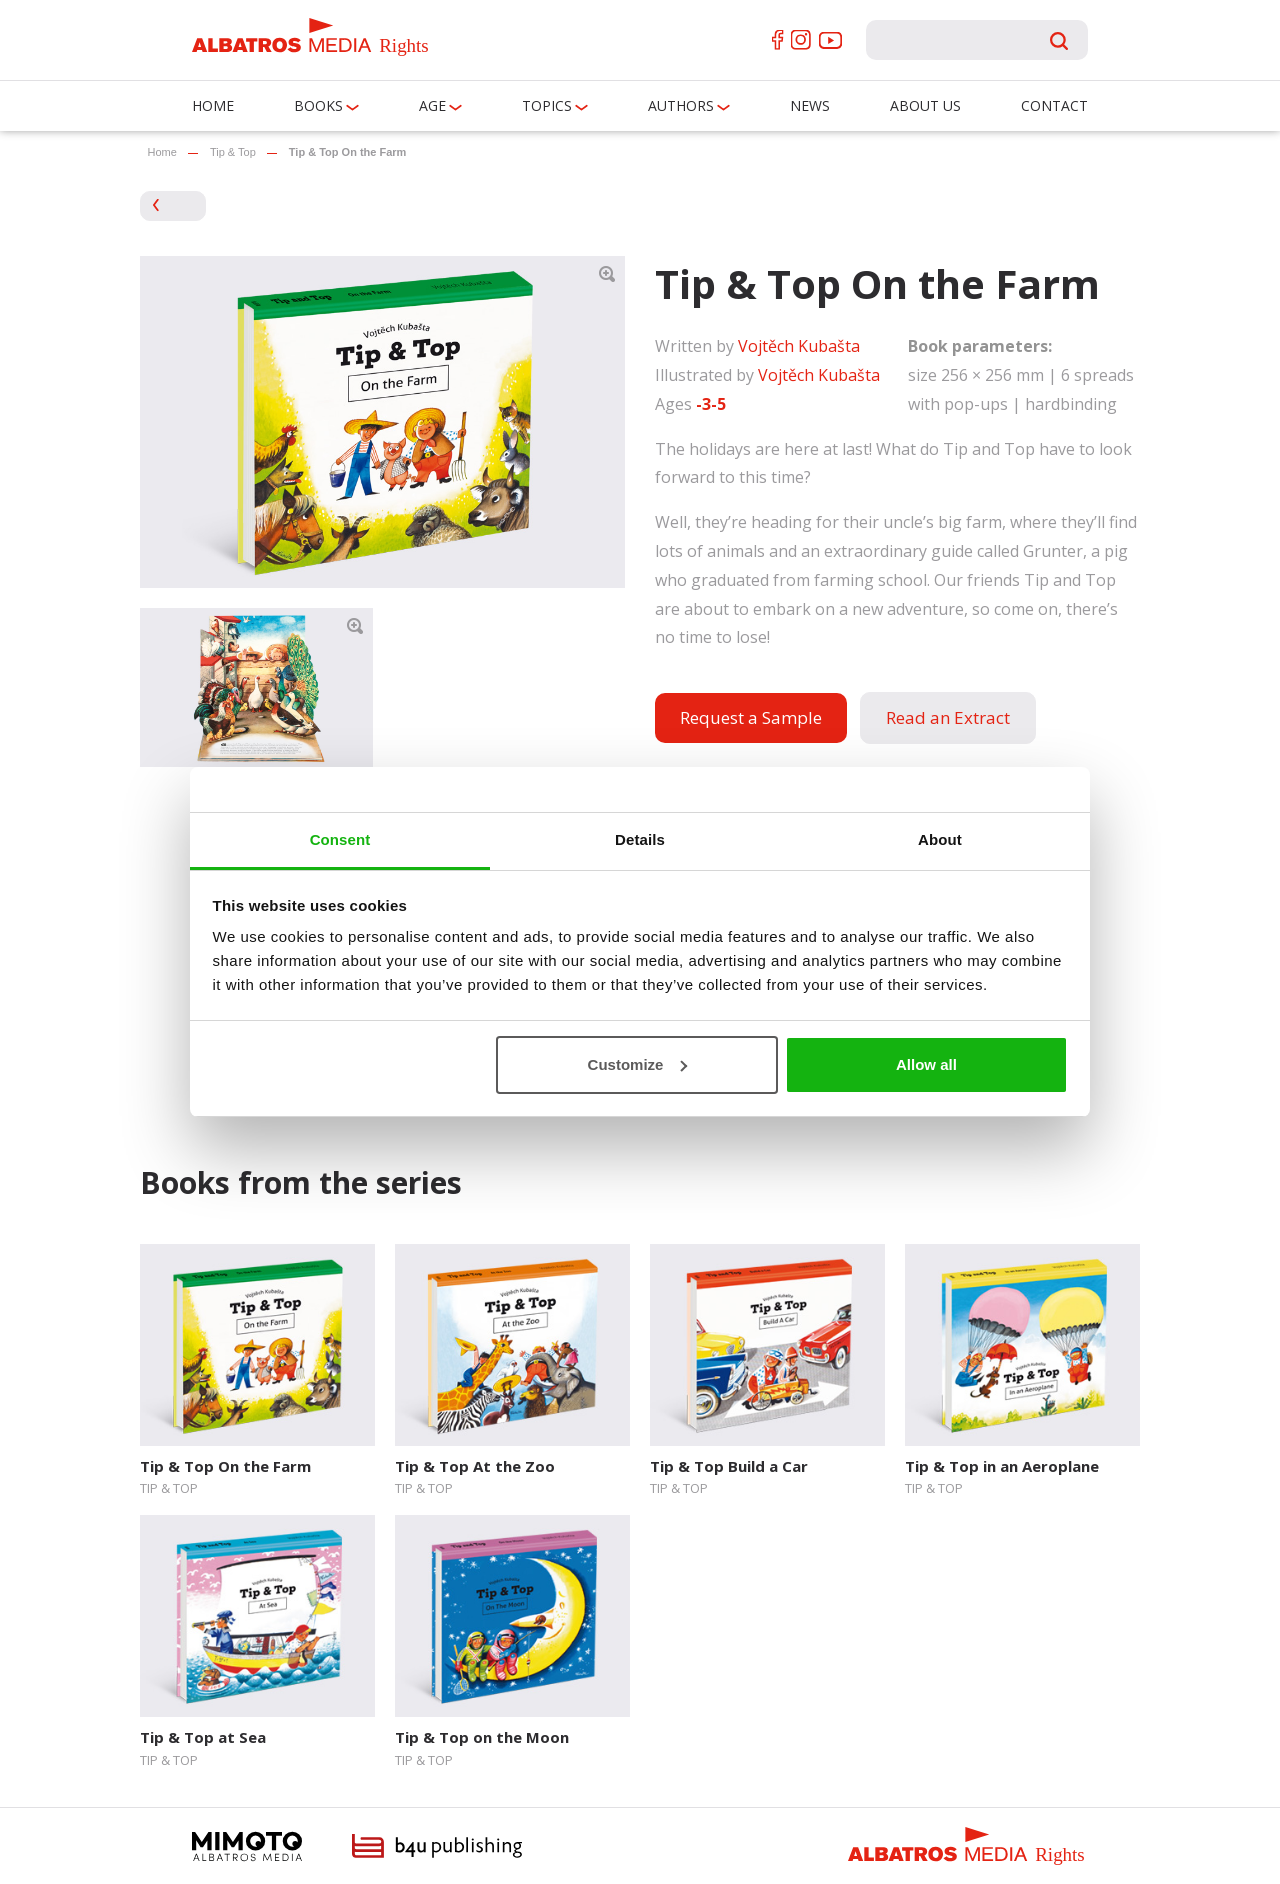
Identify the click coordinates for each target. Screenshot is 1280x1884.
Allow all (926, 1064)
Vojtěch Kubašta (799, 346)
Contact (1054, 105)
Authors (681, 105)
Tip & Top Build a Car (729, 1466)
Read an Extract (948, 717)
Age (432, 105)
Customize (638, 1064)
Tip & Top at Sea (203, 1737)
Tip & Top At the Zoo (475, 1466)
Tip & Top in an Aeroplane (1002, 1466)
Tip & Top (233, 152)
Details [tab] (640, 839)
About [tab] (940, 839)
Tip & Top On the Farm (225, 1466)
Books (318, 105)
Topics (547, 105)
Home (213, 105)
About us (925, 105)
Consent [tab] (340, 839)
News (810, 105)
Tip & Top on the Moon (482, 1737)
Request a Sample (751, 717)
